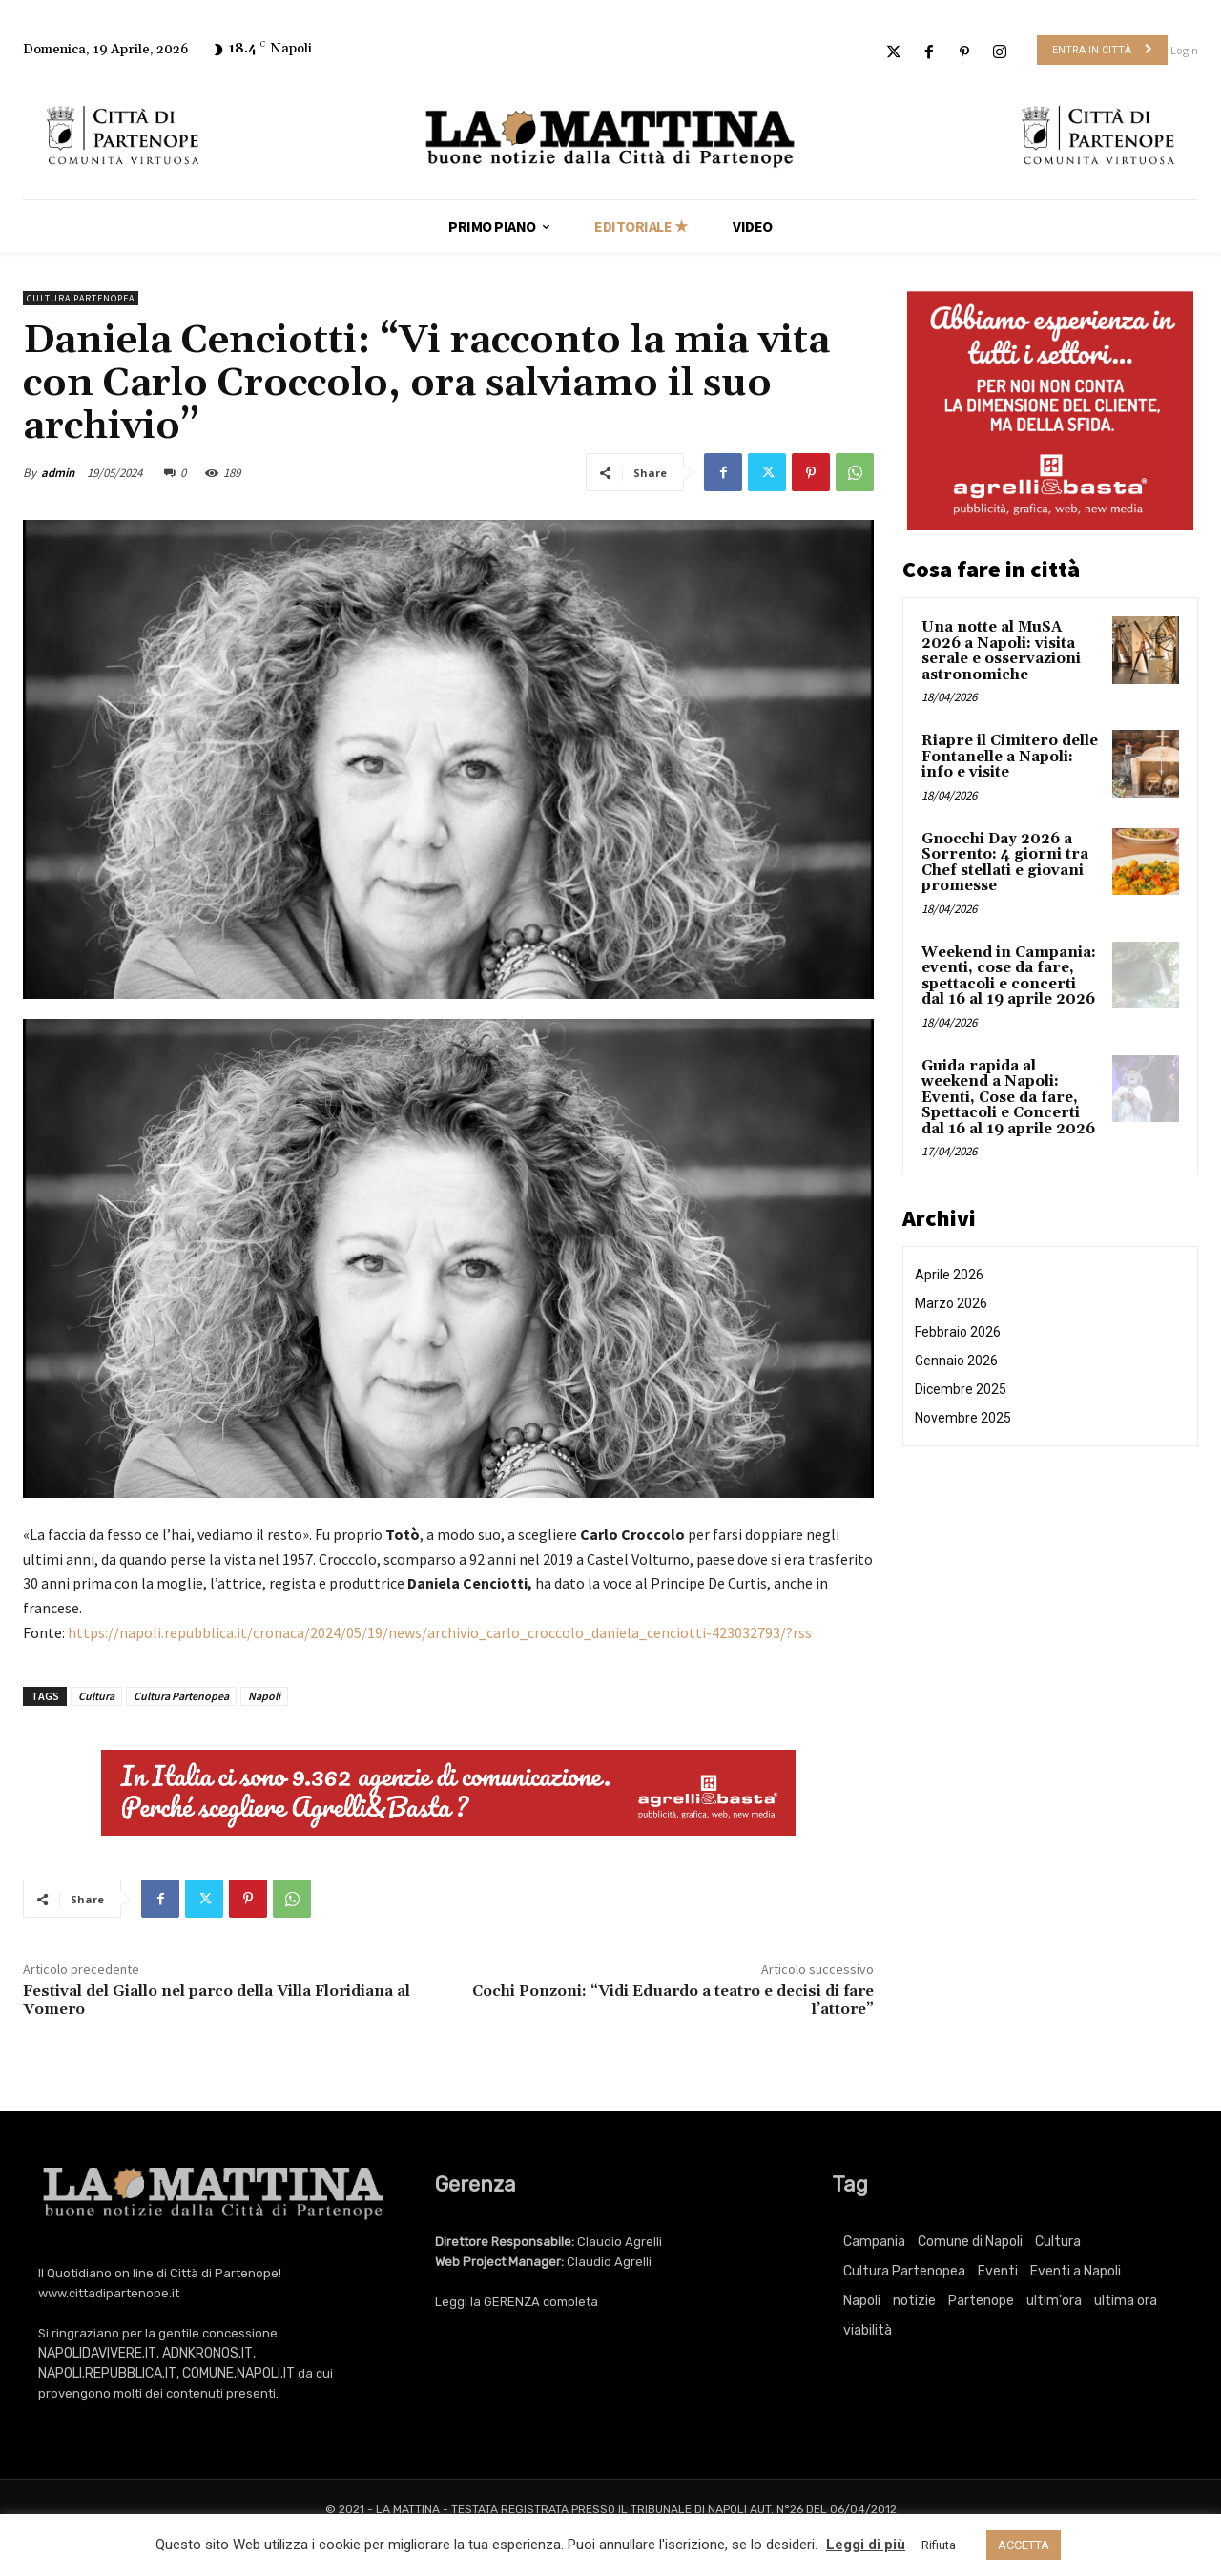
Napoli (264, 1696)
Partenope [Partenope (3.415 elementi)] (981, 2301)
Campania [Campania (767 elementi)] (874, 2241)
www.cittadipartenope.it (108, 2293)
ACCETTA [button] (1023, 2545)
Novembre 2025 (963, 1417)
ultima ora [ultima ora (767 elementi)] (1125, 2301)
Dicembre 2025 (960, 1389)
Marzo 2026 (951, 1303)
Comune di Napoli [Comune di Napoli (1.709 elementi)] (970, 2241)
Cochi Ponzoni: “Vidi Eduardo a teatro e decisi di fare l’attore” (673, 2000)
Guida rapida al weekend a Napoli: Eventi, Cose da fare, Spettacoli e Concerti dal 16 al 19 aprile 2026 (1008, 1097)
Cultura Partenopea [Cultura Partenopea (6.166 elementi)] (904, 2271)
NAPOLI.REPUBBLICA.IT (107, 2373)
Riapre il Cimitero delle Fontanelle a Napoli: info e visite (1009, 756)
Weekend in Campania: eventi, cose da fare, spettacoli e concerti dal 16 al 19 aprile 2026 (1008, 976)
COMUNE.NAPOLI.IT (238, 2373)
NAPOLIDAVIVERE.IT (97, 2353)
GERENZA (512, 2302)
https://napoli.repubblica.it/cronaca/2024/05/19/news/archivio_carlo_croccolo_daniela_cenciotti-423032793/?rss (440, 1632)
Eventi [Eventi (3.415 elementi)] (998, 2271)
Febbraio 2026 (958, 1332)
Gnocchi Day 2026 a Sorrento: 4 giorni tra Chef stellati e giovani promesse (1004, 863)
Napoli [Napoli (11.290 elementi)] (861, 2301)
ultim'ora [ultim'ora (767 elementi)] (1054, 2301)
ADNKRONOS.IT (207, 2353)
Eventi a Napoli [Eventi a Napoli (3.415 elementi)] (1075, 2271)
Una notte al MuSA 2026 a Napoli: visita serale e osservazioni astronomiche (1001, 651)
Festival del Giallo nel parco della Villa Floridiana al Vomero (216, 2000)
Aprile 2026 (949, 1274)
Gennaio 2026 (956, 1360)
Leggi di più (865, 2544)
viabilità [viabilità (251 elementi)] (867, 2330)
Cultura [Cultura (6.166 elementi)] (1058, 2241)
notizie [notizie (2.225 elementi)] (914, 2301)
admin (57, 473)
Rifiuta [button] (938, 2545)
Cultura (96, 1696)
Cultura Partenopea (80, 298)
